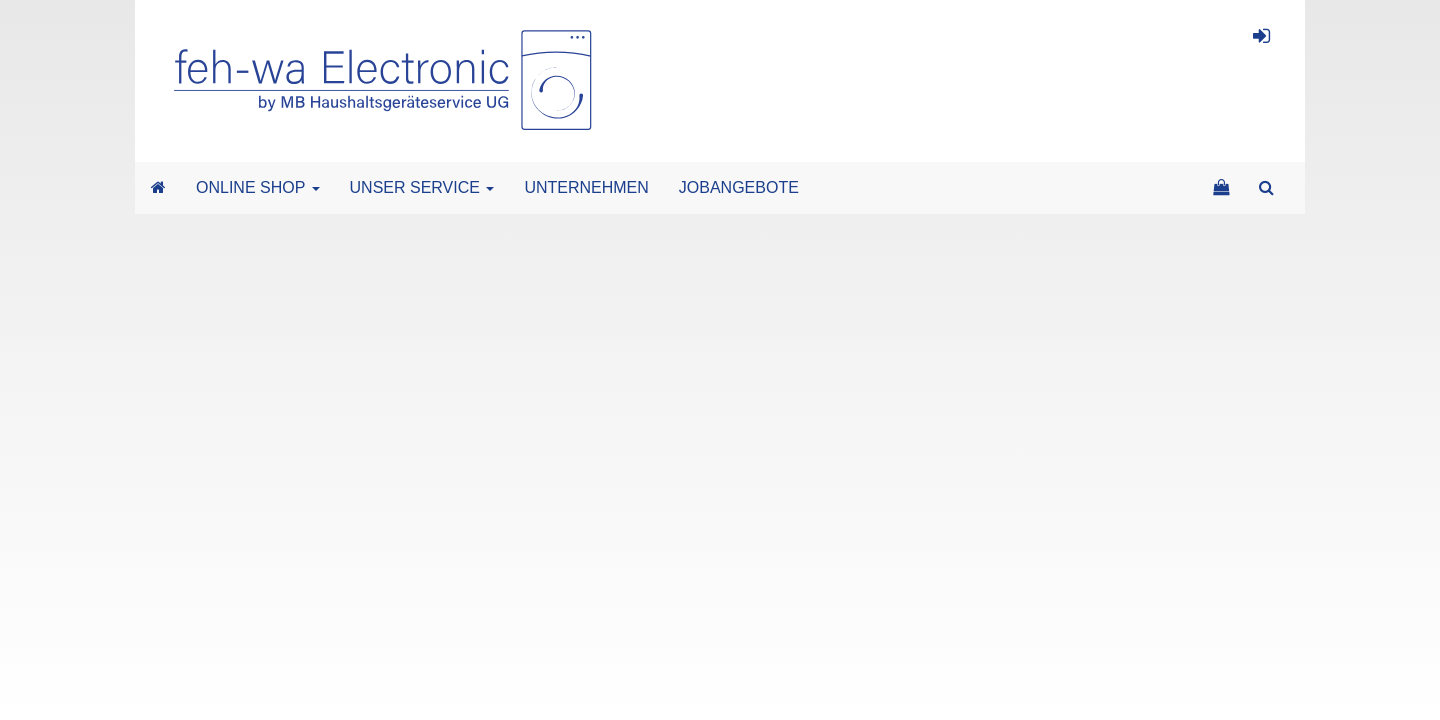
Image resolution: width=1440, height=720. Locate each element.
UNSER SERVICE (422, 187)
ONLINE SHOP (258, 187)
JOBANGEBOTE (739, 187)
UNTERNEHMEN (586, 187)
